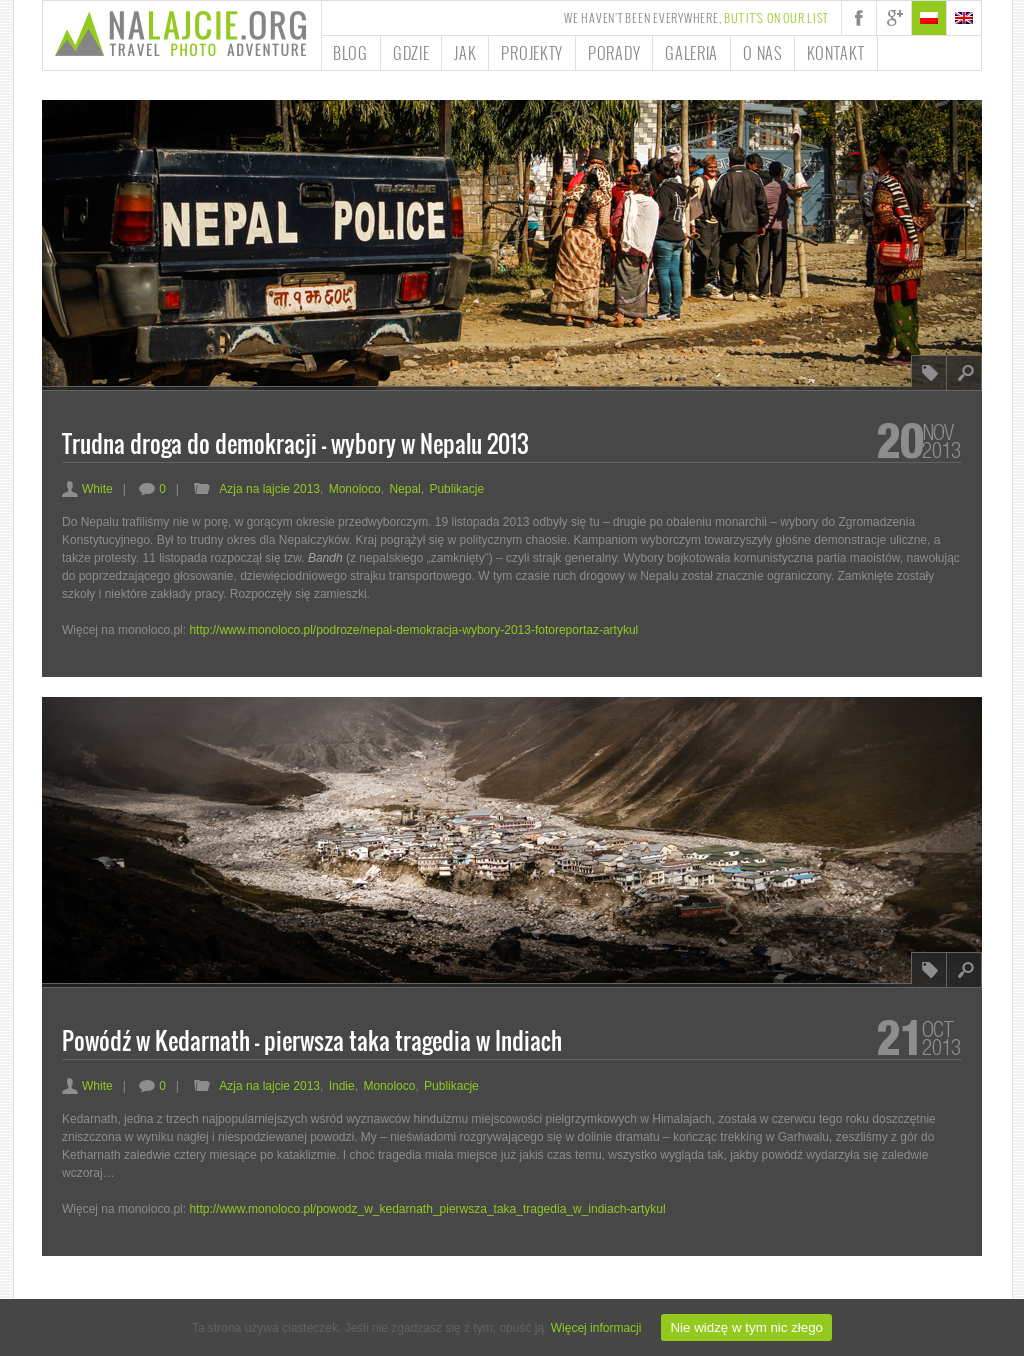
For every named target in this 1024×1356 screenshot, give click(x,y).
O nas (762, 53)
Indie (342, 1086)
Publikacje (456, 489)
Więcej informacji (596, 1328)
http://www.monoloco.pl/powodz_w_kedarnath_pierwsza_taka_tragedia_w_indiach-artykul (427, 1209)
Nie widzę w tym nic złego (746, 1327)
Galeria (691, 53)
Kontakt (836, 53)
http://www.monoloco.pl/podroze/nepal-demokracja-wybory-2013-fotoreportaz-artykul (413, 630)
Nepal (404, 489)
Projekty (532, 53)
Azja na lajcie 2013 (269, 489)
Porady (614, 53)
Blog (350, 53)
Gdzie (411, 53)
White (87, 489)
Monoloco (355, 489)
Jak (465, 53)
